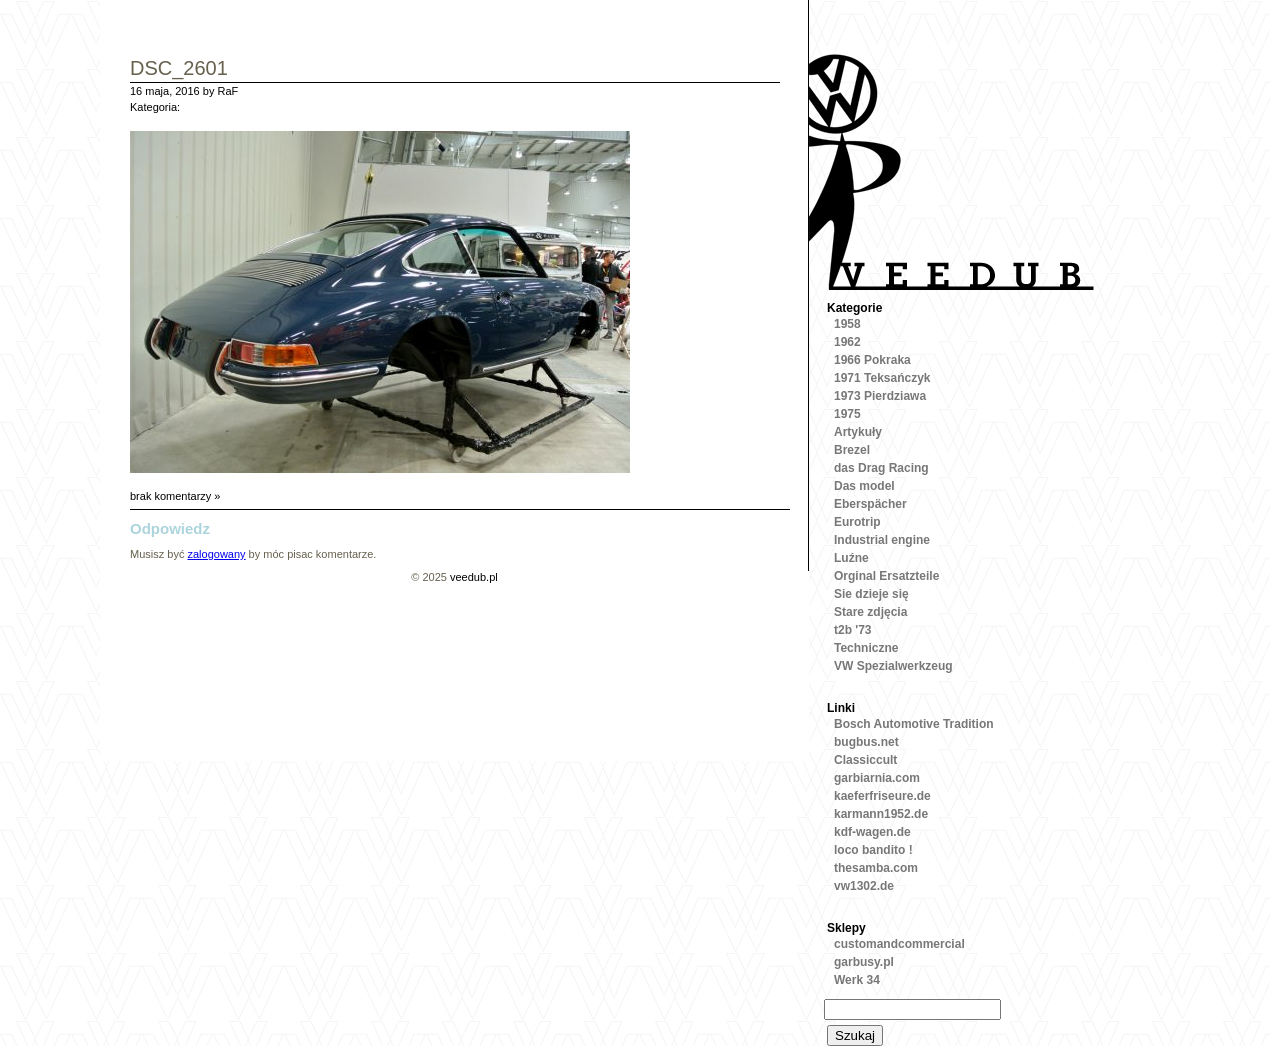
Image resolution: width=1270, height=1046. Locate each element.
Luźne (851, 558)
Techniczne (866, 648)
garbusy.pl (864, 962)
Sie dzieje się (871, 594)
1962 (847, 342)
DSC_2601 (179, 69)
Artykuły (858, 432)
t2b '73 (853, 630)
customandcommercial (899, 944)
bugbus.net (866, 742)
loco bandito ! (873, 850)
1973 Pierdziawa (880, 396)
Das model (864, 486)
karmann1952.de (881, 814)
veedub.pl (474, 577)
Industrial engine (882, 540)
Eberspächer (870, 504)
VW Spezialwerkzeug (893, 666)
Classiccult (865, 760)
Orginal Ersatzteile (886, 576)
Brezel (852, 450)
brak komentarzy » (175, 496)
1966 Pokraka (872, 360)
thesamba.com (876, 868)
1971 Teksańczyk (882, 378)
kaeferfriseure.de (882, 796)
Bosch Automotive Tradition (914, 724)
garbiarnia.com (877, 778)
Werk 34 (857, 980)
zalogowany (216, 554)
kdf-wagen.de (872, 832)
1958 (847, 324)
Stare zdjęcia (870, 612)
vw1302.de (864, 886)
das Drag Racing (881, 468)
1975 (847, 414)
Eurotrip (857, 522)
